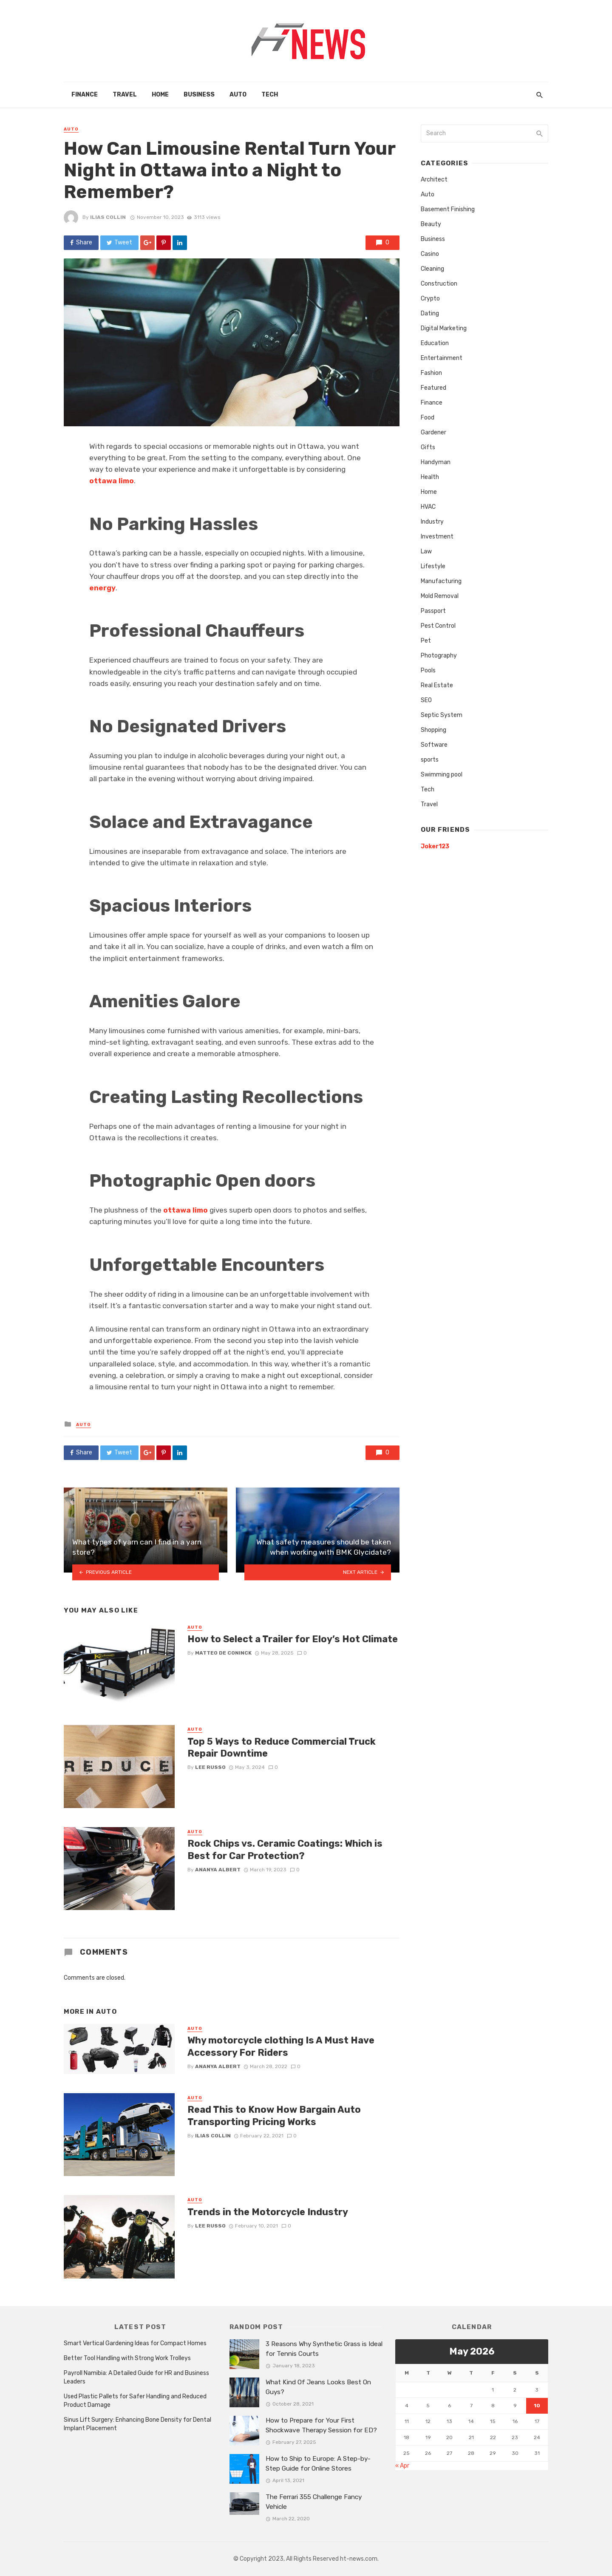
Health (430, 477)
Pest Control (438, 625)
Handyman (435, 462)
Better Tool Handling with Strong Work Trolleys (127, 2358)
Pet (426, 640)
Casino (430, 254)
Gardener (433, 432)
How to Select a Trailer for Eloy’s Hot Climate (292, 1639)
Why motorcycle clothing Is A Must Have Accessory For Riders (280, 2046)
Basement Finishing (448, 209)
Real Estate (437, 685)
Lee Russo (210, 1767)
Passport (433, 611)
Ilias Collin (108, 217)
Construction (439, 283)
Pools (428, 670)
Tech (269, 94)
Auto (238, 94)
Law (426, 551)
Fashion (431, 373)
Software (434, 744)
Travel (125, 94)
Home (160, 94)
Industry (432, 521)
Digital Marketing (444, 328)
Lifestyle (433, 566)
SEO (426, 700)
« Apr (402, 2465)
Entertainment (441, 358)
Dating (430, 313)
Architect (434, 179)
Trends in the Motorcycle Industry (267, 2212)
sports (430, 759)
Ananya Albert (218, 1870)
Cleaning (432, 268)
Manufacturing (441, 581)
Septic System (441, 715)
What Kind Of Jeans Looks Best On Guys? (318, 2387)
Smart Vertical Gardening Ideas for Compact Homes (135, 2343)
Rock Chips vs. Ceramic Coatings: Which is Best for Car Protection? (284, 1849)
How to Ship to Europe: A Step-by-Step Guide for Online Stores (318, 2463)
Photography (439, 655)
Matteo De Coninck (223, 1653)
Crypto (430, 298)
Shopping (433, 730)
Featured (433, 387)
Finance (84, 94)
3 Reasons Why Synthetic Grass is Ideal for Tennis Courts (324, 2349)
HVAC (428, 506)
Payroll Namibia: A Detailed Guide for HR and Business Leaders (136, 2377)
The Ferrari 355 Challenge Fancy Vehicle (314, 2502)
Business (199, 94)
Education (435, 343)
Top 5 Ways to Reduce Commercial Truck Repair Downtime (281, 1747)
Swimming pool (441, 774)
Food (427, 417)
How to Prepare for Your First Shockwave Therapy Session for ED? (321, 2425)
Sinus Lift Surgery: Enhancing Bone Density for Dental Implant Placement (137, 2424)
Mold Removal (440, 596)
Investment (437, 536)
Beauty (431, 224)
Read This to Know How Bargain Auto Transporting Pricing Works (274, 2115)
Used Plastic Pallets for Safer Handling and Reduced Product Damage (135, 2401)
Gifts (428, 447)
